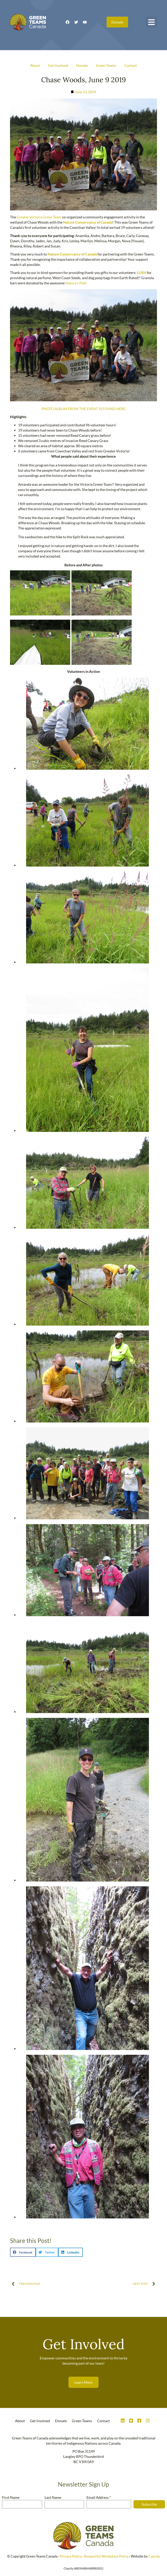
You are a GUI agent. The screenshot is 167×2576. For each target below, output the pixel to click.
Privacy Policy (71, 2556)
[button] (151, 22)
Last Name (53, 2497)
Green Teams (106, 65)
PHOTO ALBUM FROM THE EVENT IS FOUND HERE (83, 409)
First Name (10, 2497)
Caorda (154, 2556)
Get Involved (58, 65)
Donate (82, 65)
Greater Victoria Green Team (39, 217)
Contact (130, 65)
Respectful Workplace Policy (106, 2556)
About (35, 65)
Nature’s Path (76, 283)
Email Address (99, 2497)
